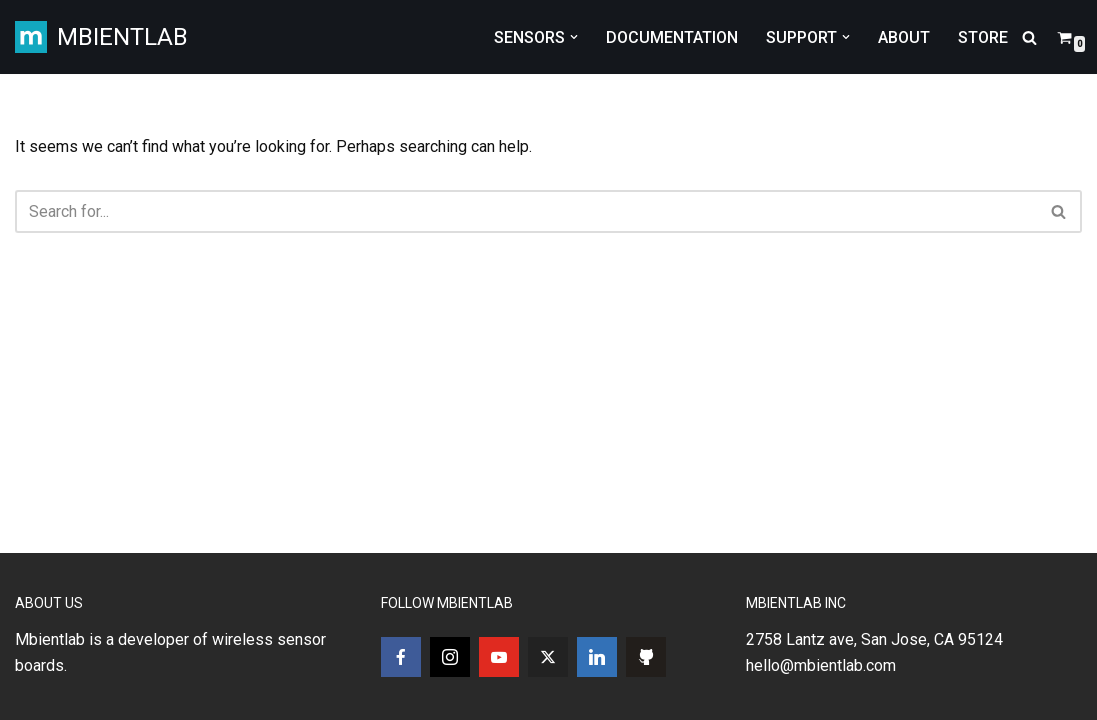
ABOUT (904, 37)
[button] (574, 37)
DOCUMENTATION (672, 37)
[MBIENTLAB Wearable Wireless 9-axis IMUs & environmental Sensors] (101, 37)
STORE (983, 37)
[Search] (1029, 37)
